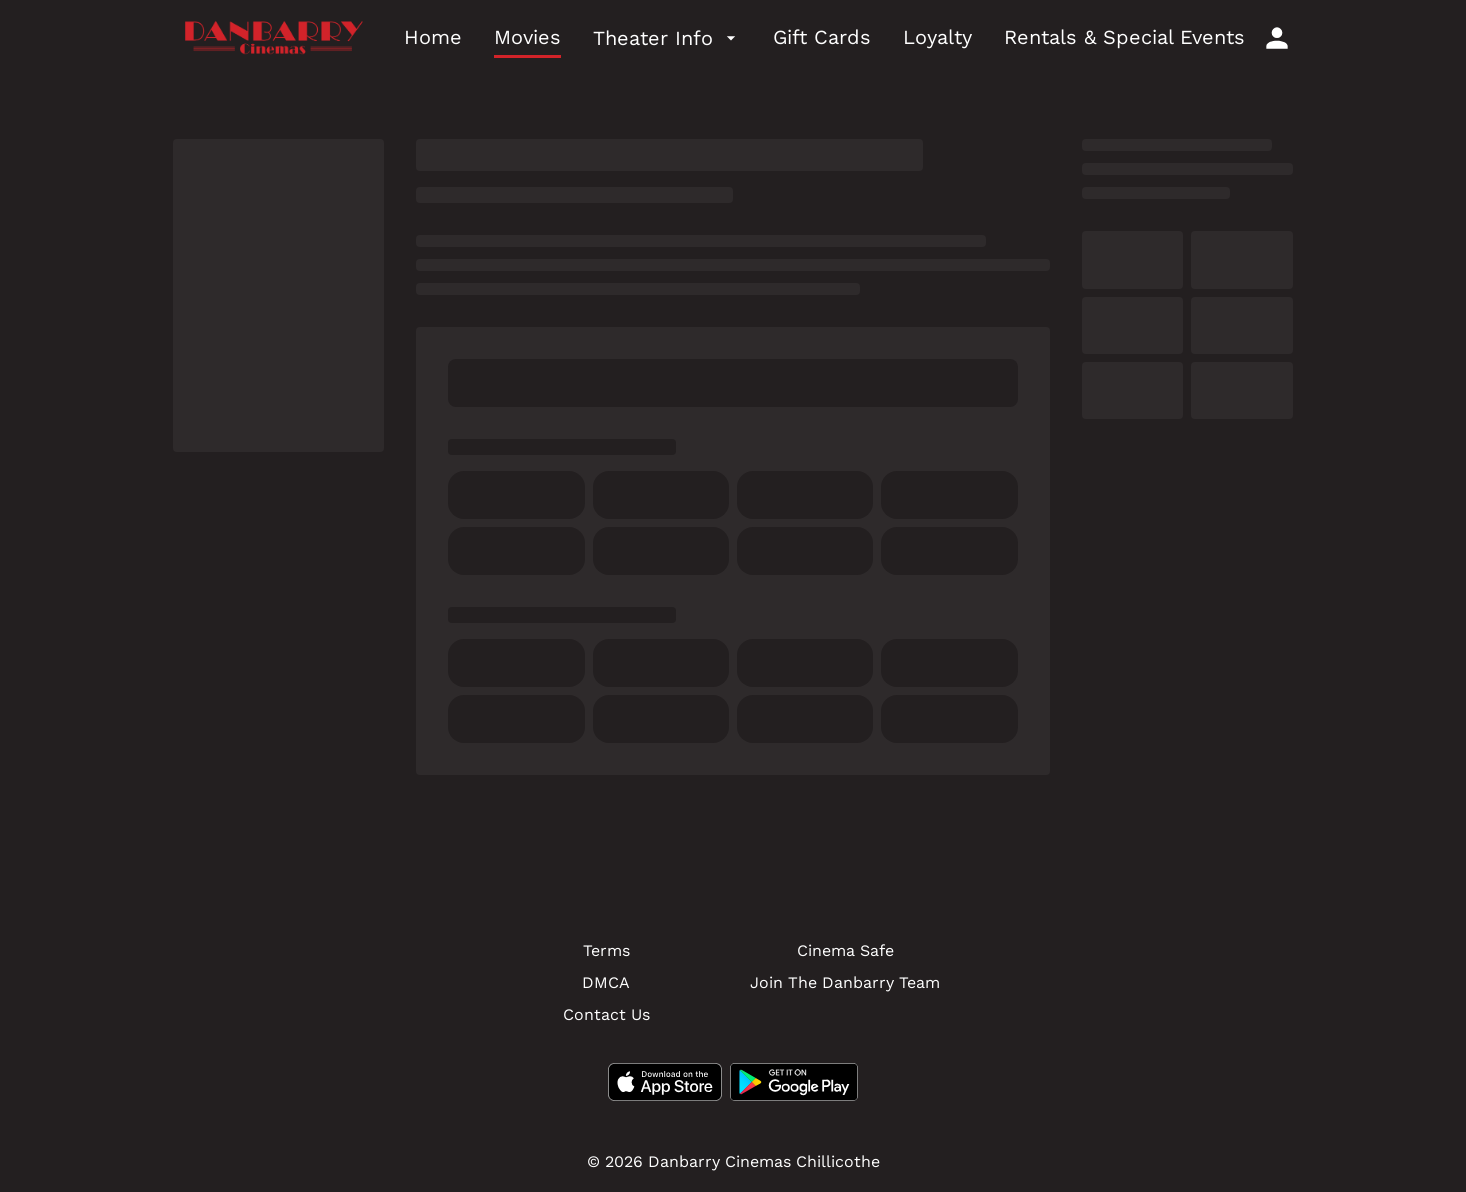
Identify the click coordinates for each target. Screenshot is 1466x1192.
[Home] (433, 38)
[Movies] (527, 38)
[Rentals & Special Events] (1124, 38)
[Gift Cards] (822, 38)
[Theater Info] (667, 38)
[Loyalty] (937, 38)
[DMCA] (606, 983)
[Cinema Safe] (845, 951)
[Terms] (606, 951)
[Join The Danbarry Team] (845, 983)
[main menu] (824, 38)
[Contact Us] (606, 1015)
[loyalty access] (1277, 38)
